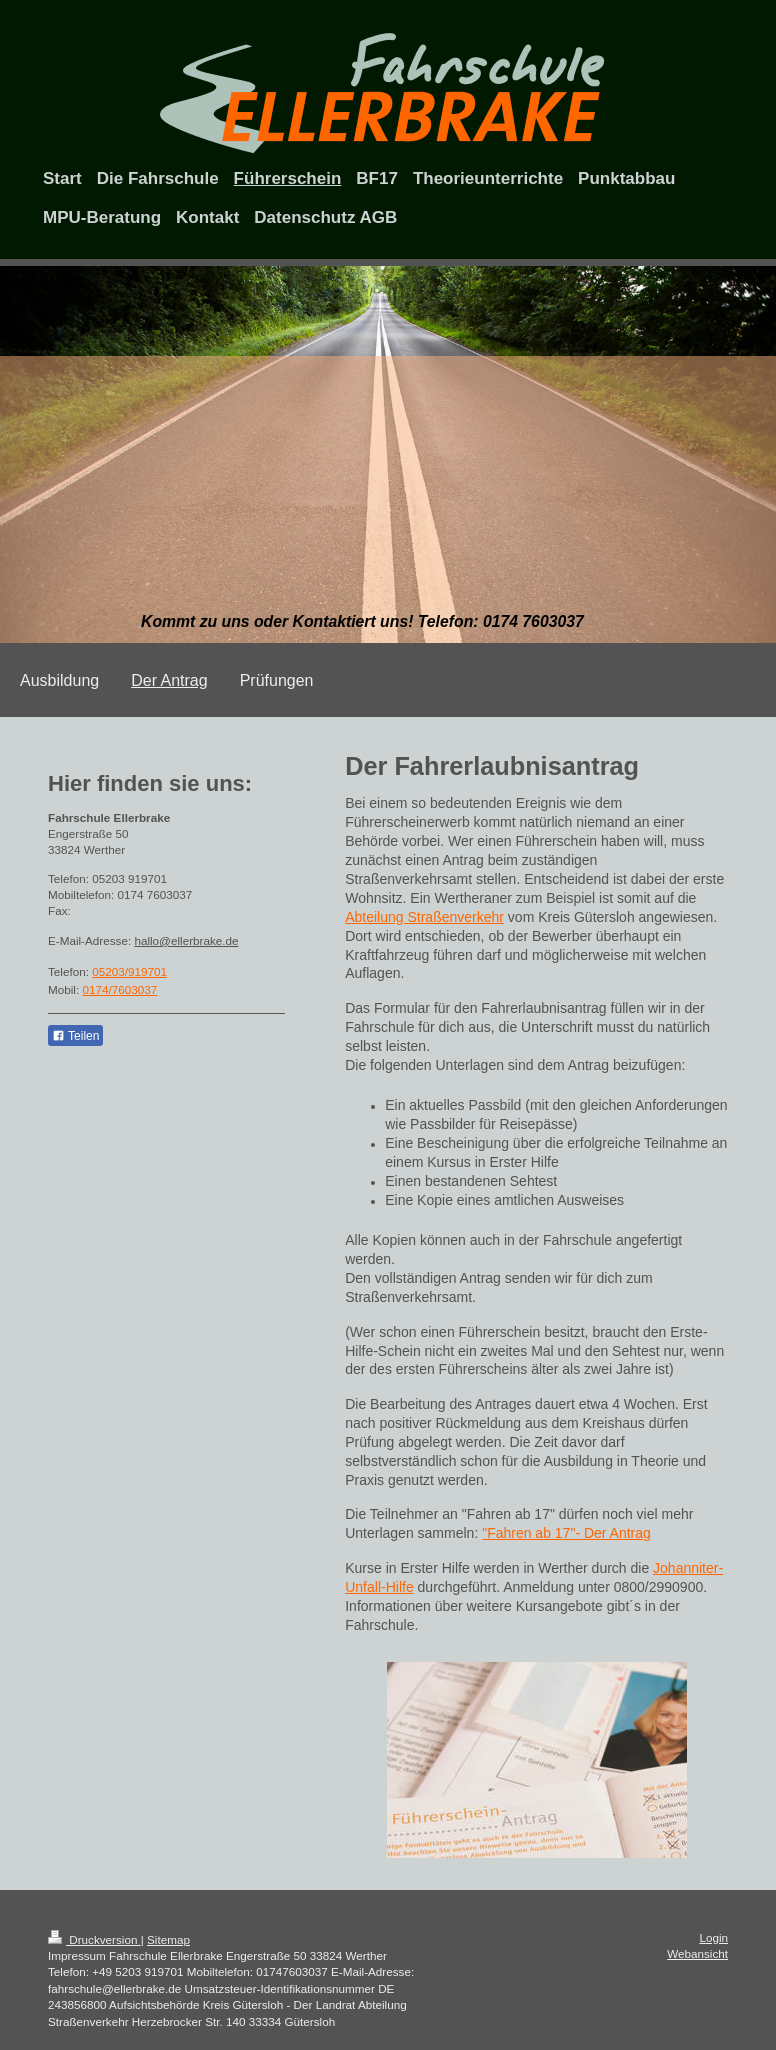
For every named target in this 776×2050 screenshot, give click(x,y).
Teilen (75, 1036)
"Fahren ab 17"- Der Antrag (566, 1533)
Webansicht (697, 1953)
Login (713, 1937)
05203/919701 (129, 971)
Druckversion (94, 1939)
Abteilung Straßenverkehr (424, 917)
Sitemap (168, 1939)
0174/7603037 (119, 989)
